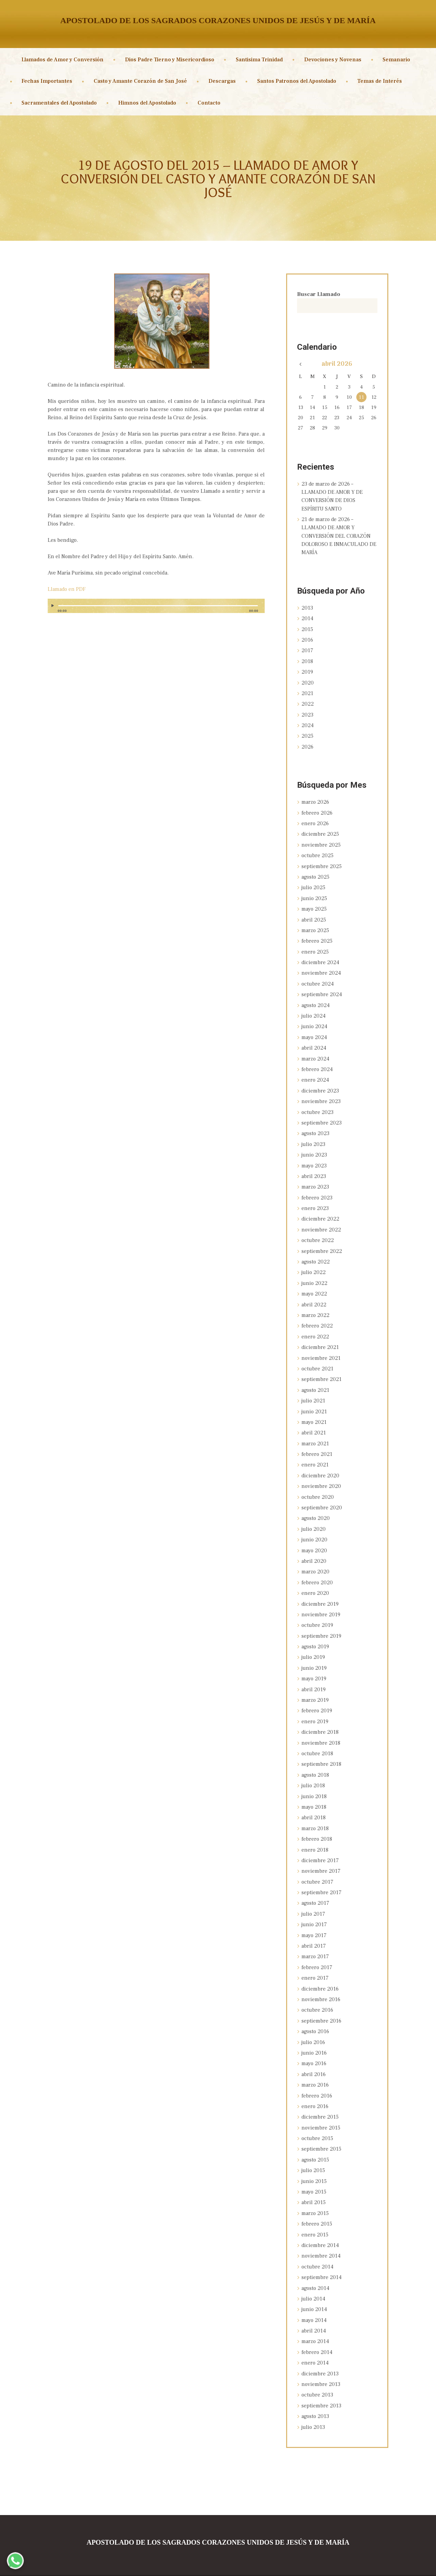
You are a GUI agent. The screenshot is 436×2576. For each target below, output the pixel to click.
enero (315, 820)
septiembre (321, 863)
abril (313, 915)
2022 (307, 702)
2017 (307, 649)
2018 (307, 660)
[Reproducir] (53, 605)
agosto (315, 873)
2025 (307, 734)
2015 (307, 628)
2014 (307, 617)
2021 (307, 691)
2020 (307, 681)
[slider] (158, 605)
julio (313, 884)
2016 (307, 638)
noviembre (321, 841)
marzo (315, 799)
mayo (314, 905)
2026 (307, 744)
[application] (156, 608)
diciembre (320, 831)
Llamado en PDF (67, 589)
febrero (317, 810)
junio (314, 894)
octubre (317, 852)
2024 (307, 723)
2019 (307, 670)
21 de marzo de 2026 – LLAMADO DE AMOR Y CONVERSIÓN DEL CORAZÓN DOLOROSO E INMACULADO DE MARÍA (338, 535)
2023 (307, 712)
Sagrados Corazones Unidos (189, 2565)
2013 (307, 607)
